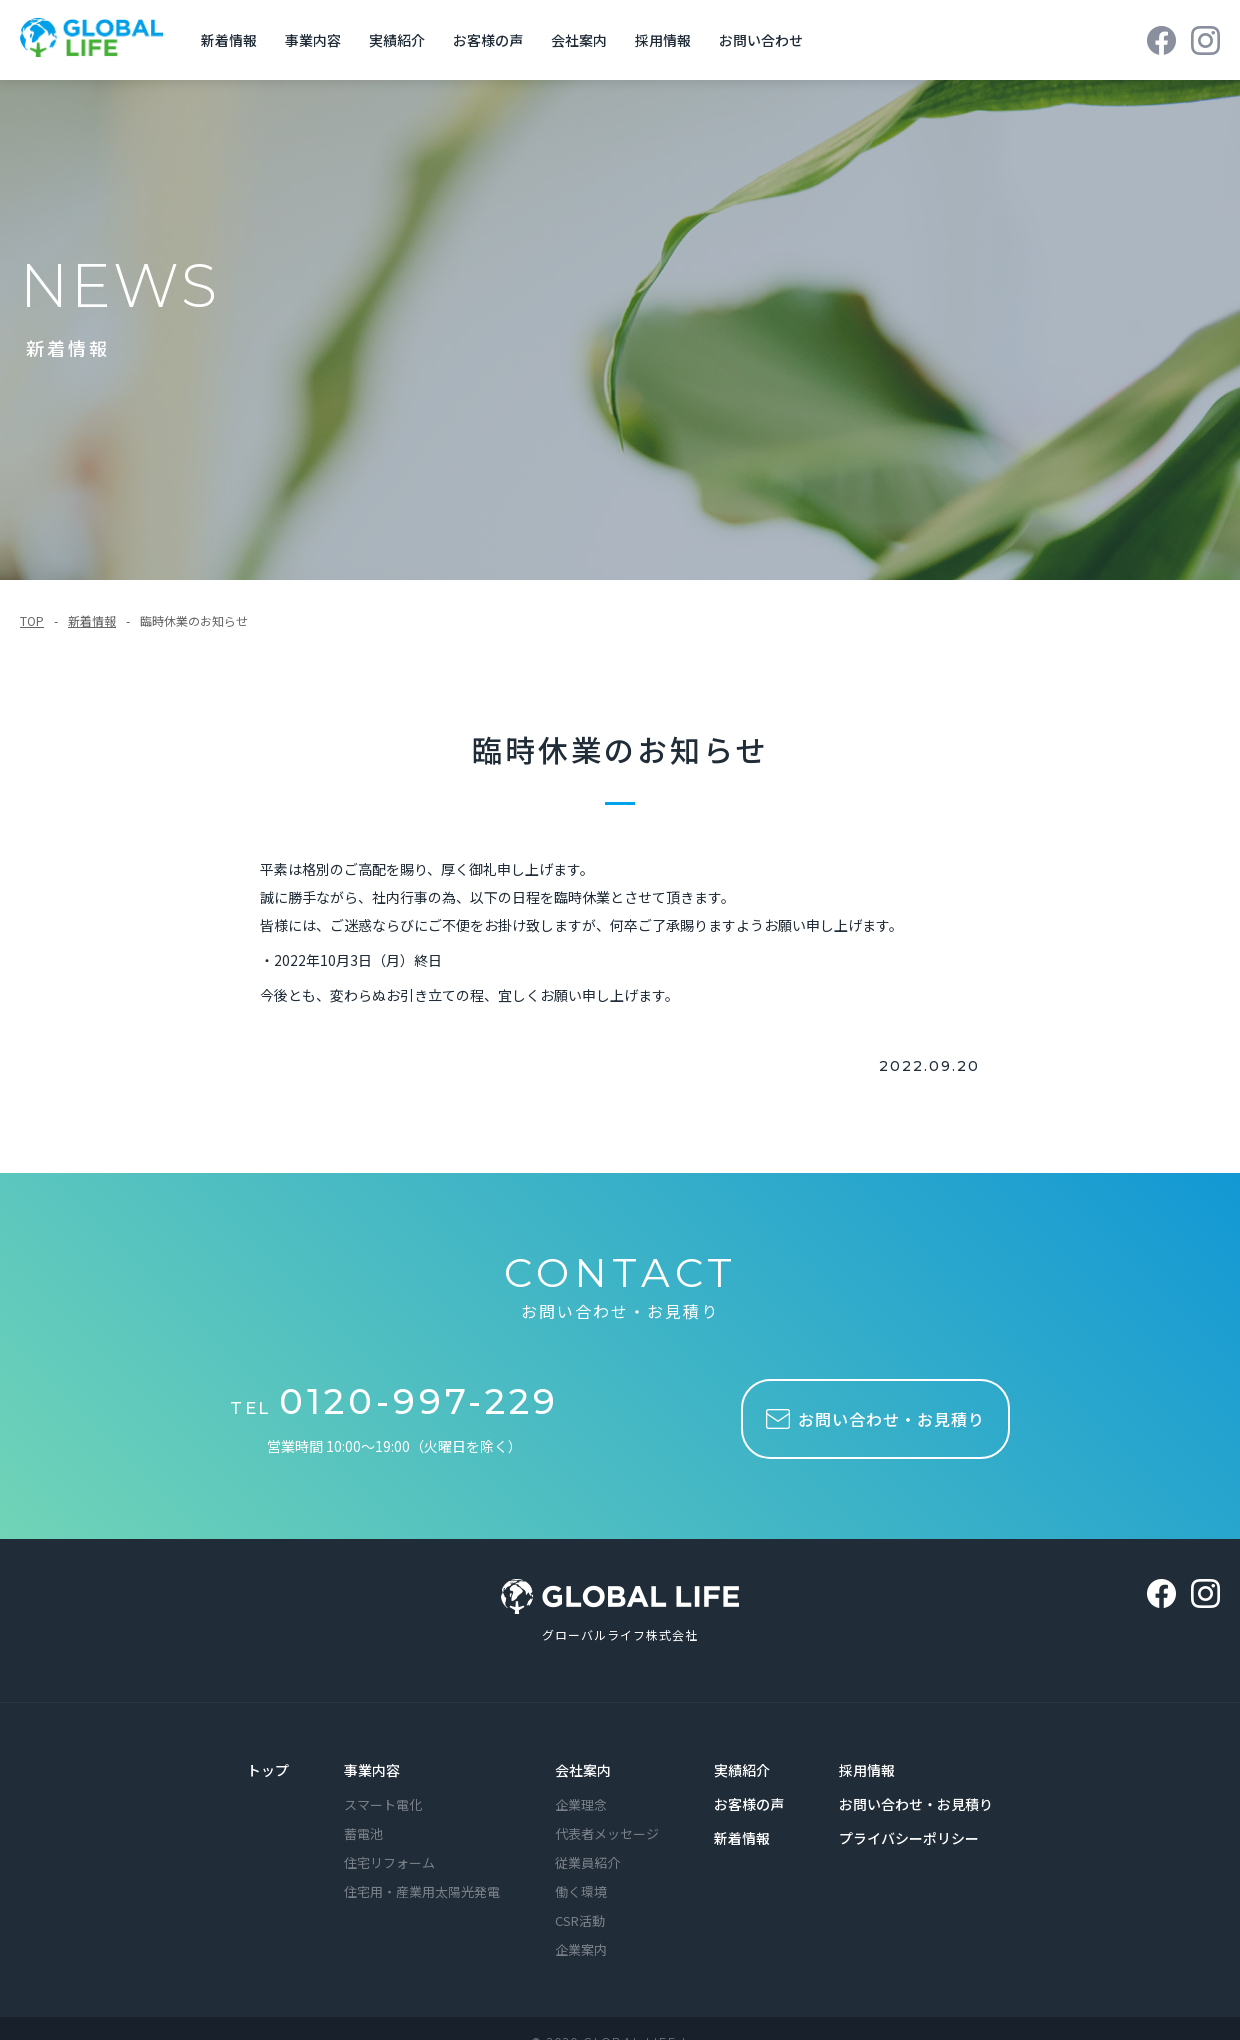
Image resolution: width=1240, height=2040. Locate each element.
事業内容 (372, 1768)
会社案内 (583, 1768)
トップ (268, 1768)
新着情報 (92, 617)
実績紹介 (742, 1768)
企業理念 (581, 1802)
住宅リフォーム (389, 1860)
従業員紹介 (587, 1860)
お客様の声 (749, 1802)
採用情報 (867, 1768)
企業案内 (581, 1947)
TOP (32, 617)
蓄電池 (363, 1831)
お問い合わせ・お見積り (916, 1802)
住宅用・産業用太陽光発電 (422, 1889)
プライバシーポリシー (909, 1836)
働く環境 (581, 1889)
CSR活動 (580, 1918)
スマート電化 (383, 1802)
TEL (398, 1404)
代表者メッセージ (607, 1831)
